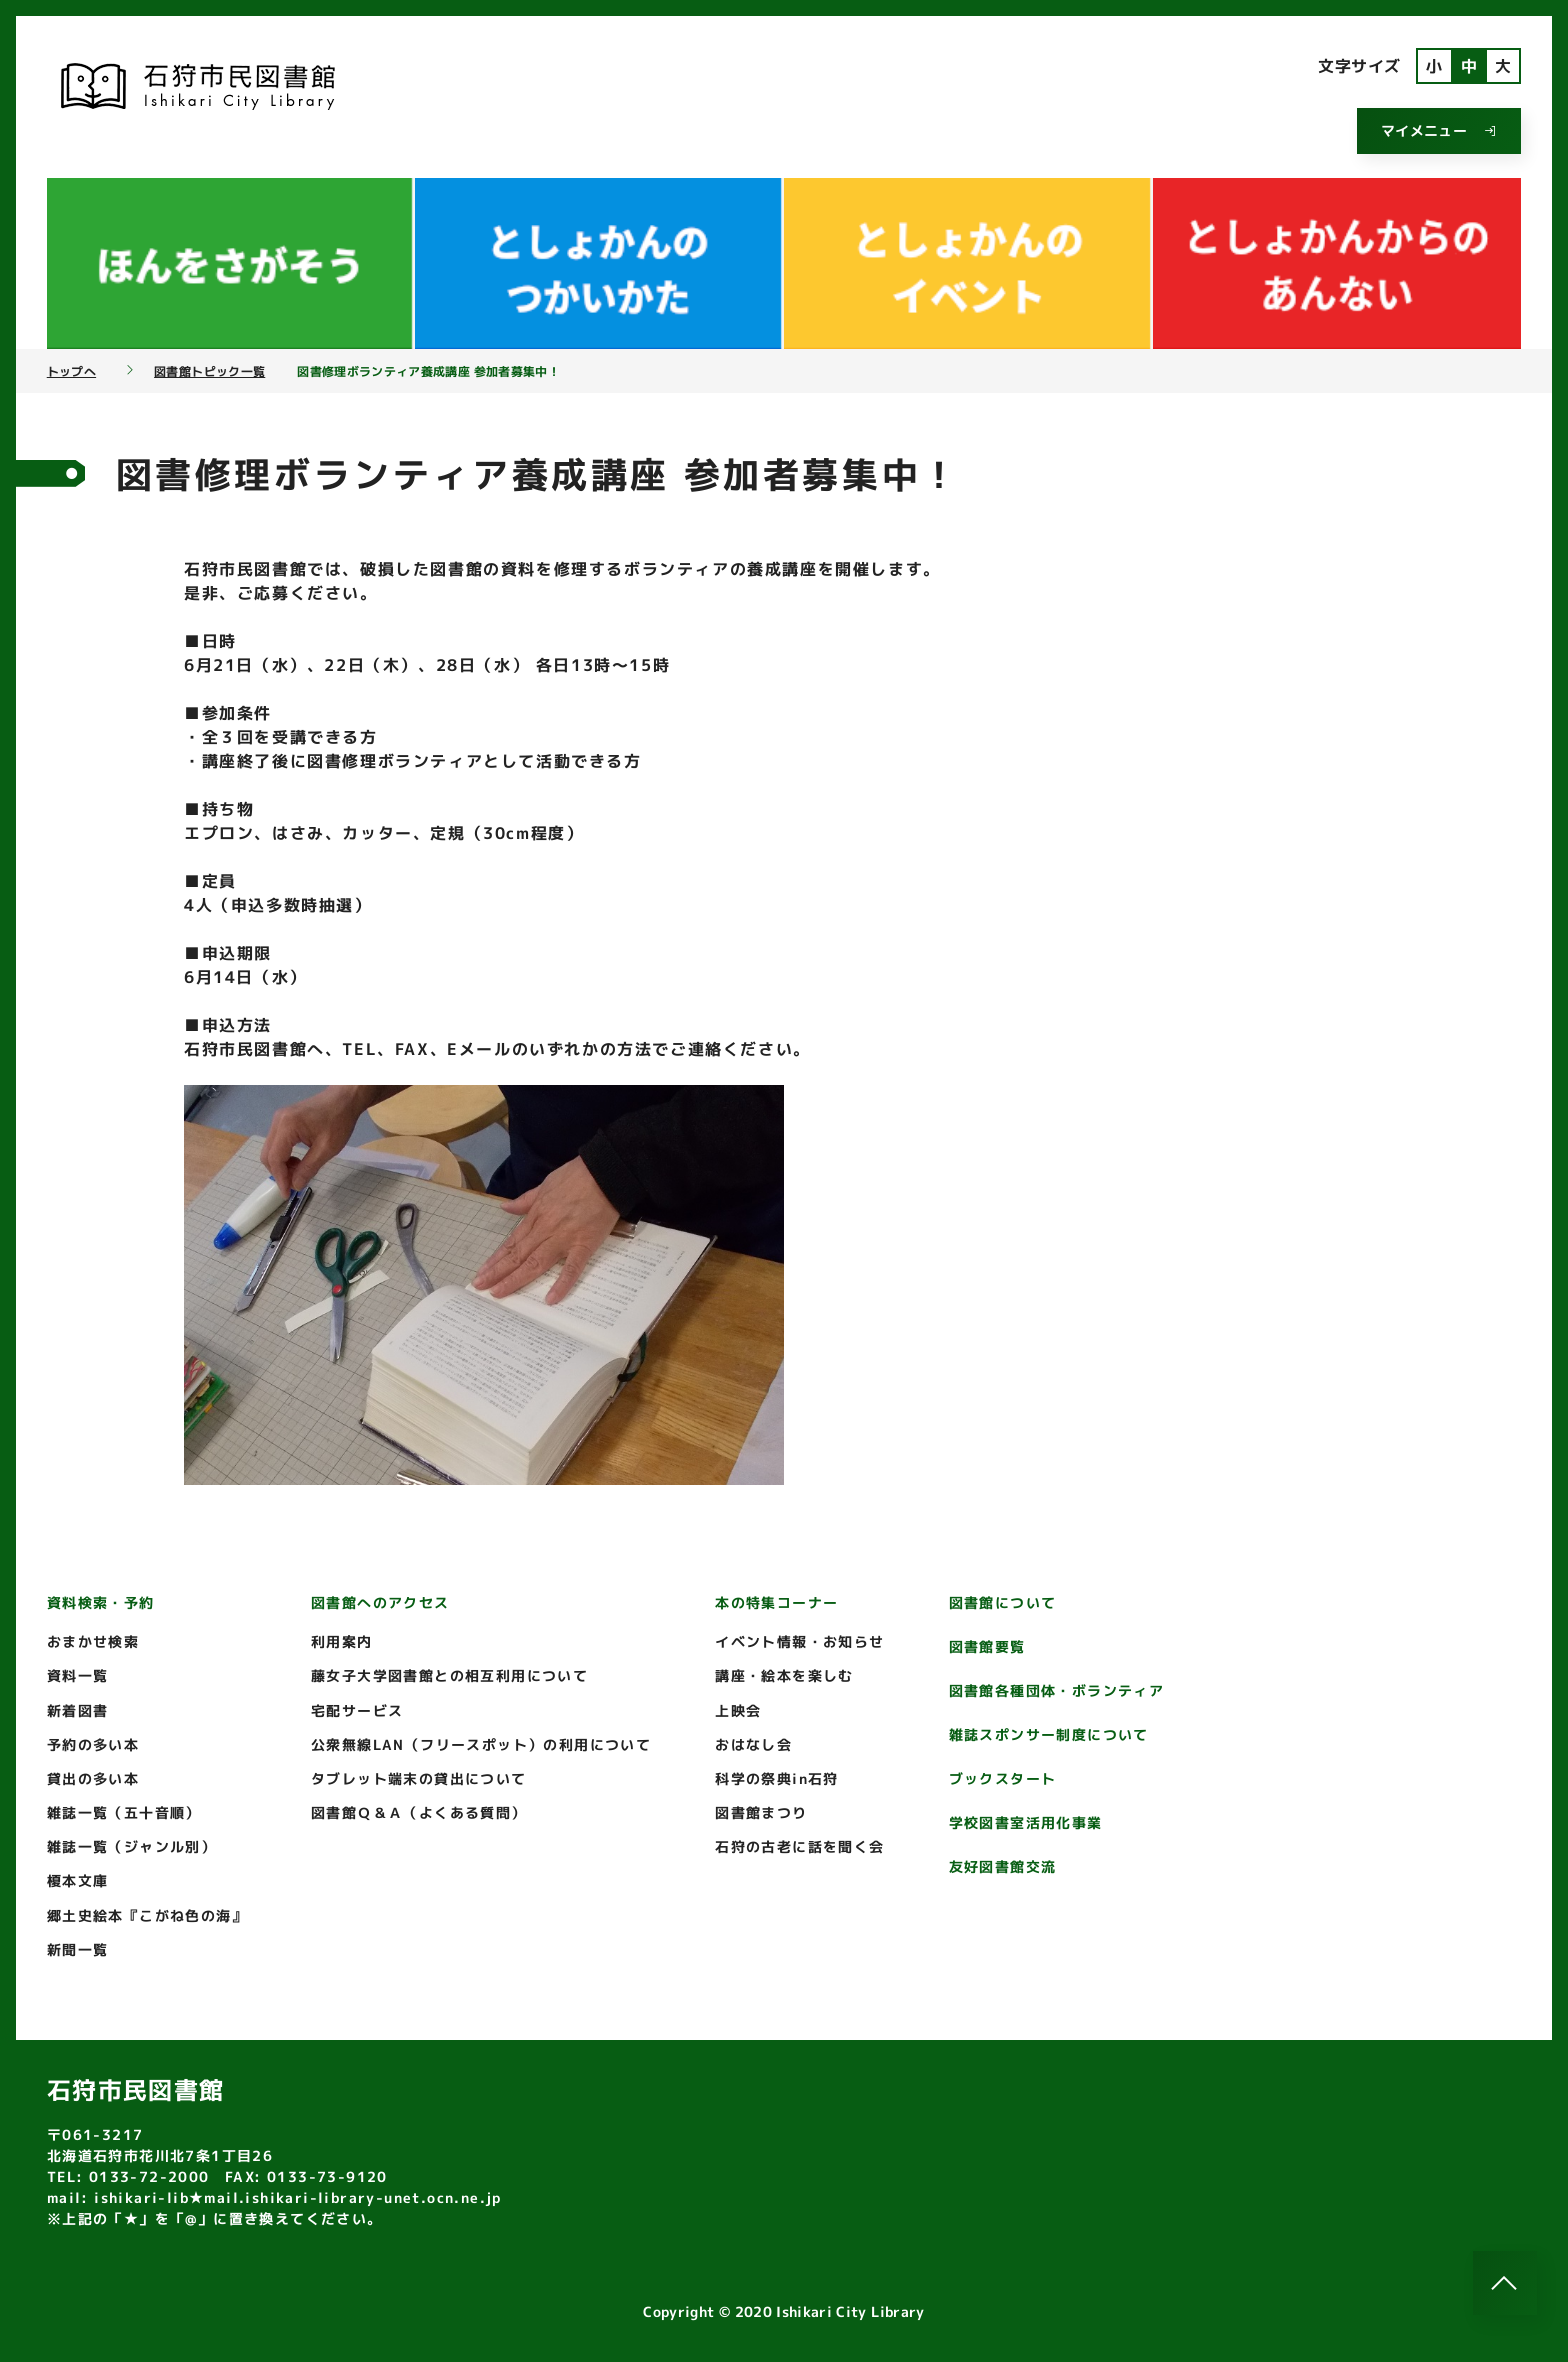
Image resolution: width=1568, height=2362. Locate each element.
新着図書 (78, 1710)
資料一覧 (78, 1675)
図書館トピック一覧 (209, 372)
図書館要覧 (987, 1646)
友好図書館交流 (1003, 1866)
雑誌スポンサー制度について (1049, 1734)
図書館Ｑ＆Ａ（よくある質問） (419, 1812)
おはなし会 (753, 1744)
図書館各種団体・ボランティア (1057, 1690)
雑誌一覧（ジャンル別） (131, 1846)
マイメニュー (1439, 130)
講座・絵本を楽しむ (784, 1675)
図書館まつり (761, 1812)
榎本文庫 (78, 1880)
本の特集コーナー (776, 1602)
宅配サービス (357, 1710)
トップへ (71, 372)
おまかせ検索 (93, 1641)
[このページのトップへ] (1505, 2283)
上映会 (738, 1710)
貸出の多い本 (93, 1778)
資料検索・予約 (101, 1602)
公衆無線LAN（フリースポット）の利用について (481, 1744)
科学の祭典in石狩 (777, 1778)
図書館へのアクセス (380, 1602)
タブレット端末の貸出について (419, 1778)
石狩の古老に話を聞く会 (799, 1846)
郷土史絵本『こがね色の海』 (147, 1915)
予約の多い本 (93, 1744)
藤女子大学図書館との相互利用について (449, 1675)
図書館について (1003, 1602)
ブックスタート (1003, 1778)
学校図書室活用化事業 (1026, 1822)
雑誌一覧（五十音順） (124, 1812)
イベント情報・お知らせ (799, 1641)
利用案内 (342, 1641)
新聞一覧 (78, 1949)
